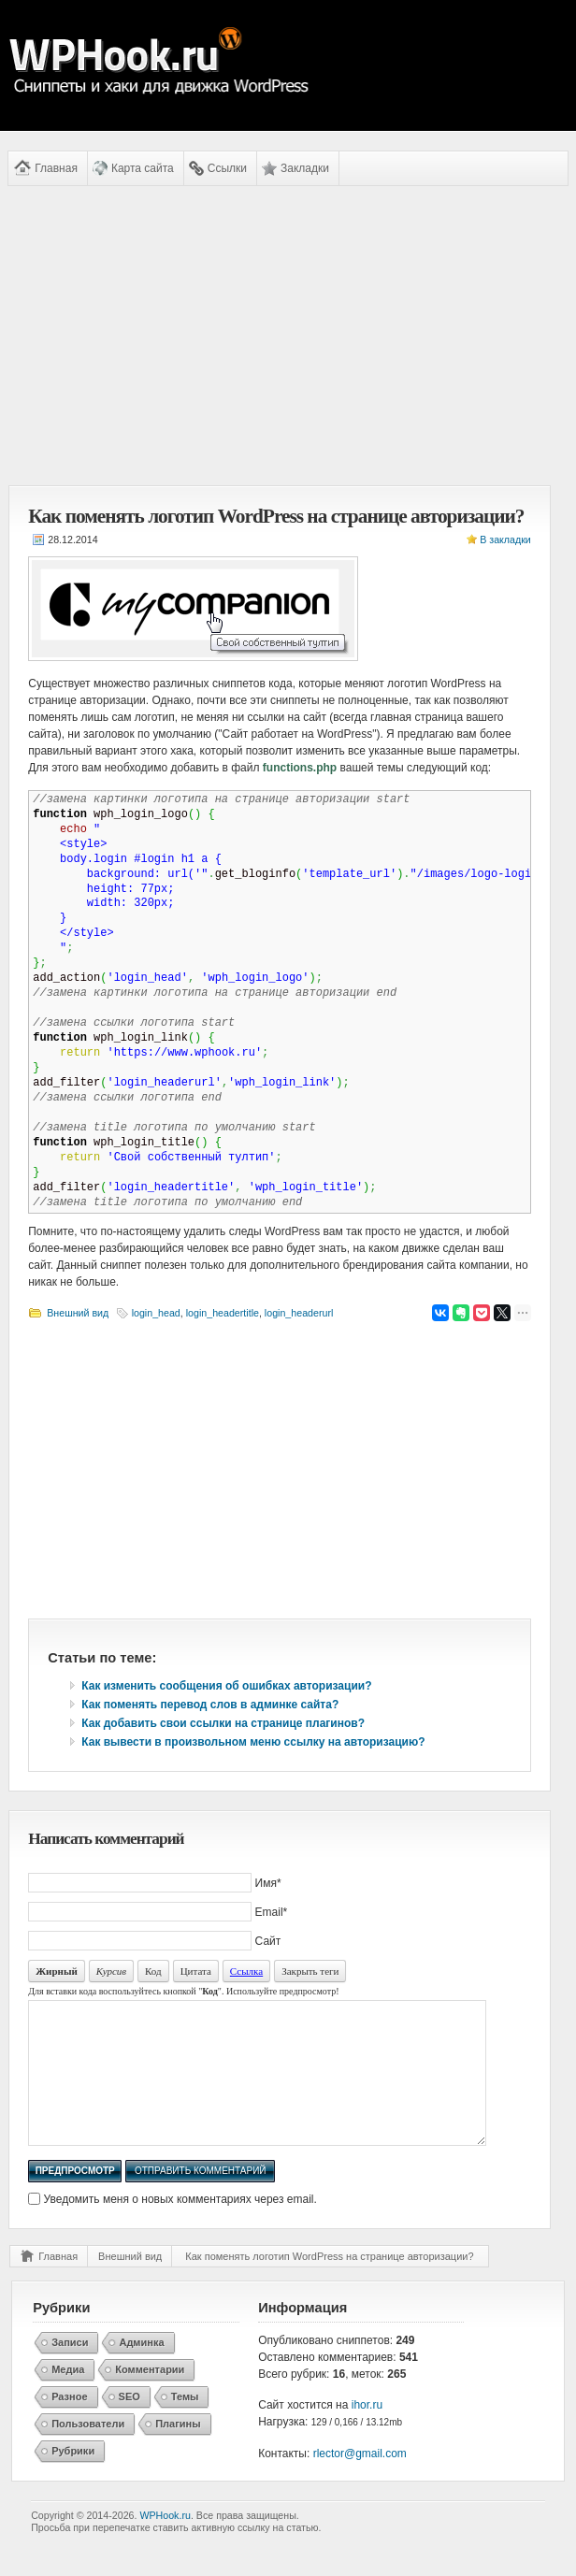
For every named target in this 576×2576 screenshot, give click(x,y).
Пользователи (87, 2451)
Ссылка (246, 1971)
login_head (156, 1312)
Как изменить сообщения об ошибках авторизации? (226, 1685)
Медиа (67, 2397)
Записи (69, 2370)
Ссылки (227, 168)
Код (153, 1971)
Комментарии (149, 2397)
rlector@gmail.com (360, 2481)
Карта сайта (142, 168)
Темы (185, 2424)
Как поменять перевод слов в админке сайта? (209, 1704)
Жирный (57, 1971)
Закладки (305, 168)
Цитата (195, 1971)
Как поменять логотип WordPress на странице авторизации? (329, 2284)
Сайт (268, 1941)
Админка (141, 2370)
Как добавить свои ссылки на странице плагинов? (223, 1723)
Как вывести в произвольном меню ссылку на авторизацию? (253, 1742)
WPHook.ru (164, 2543)
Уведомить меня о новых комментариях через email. (180, 2227)
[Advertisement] (279, 336)
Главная (56, 168)
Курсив (111, 1971)
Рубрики (72, 2478)
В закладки (505, 539)
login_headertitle (222, 1312)
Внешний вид (77, 1312)
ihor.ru (367, 2432)
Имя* (268, 1883)
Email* (271, 1912)
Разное (69, 2424)
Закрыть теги (309, 1971)
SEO (129, 2424)
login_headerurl (299, 1312)
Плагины (177, 2451)
